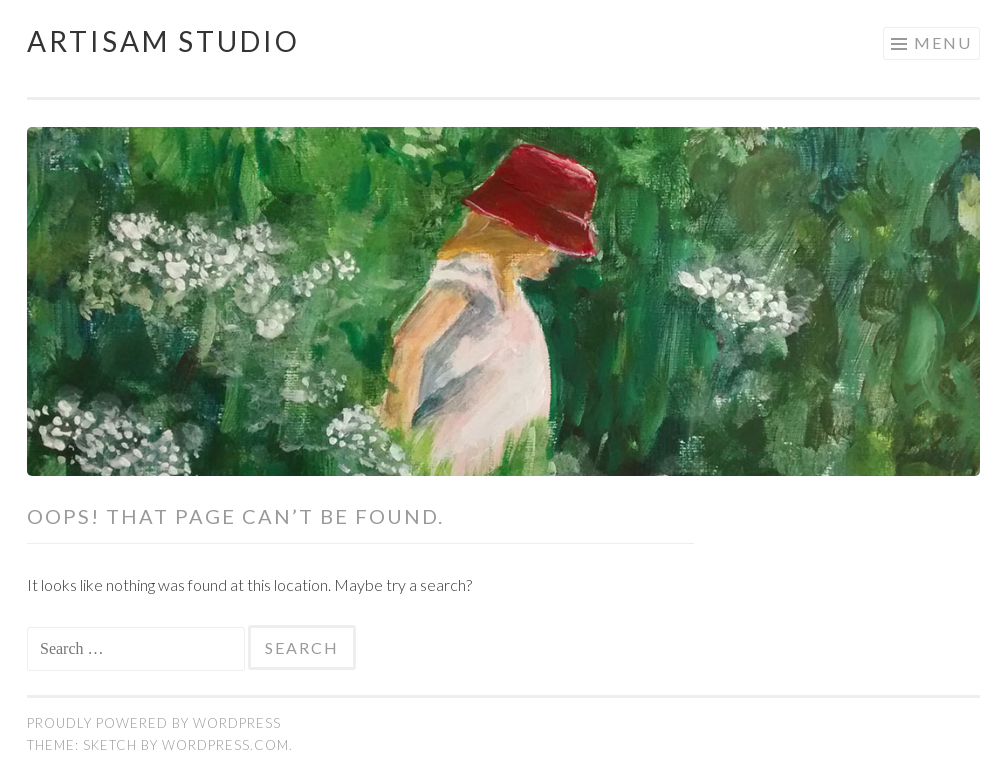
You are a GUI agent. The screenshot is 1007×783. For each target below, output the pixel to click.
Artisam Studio (163, 41)
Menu (943, 42)
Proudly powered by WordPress (154, 723)
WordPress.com (225, 745)
